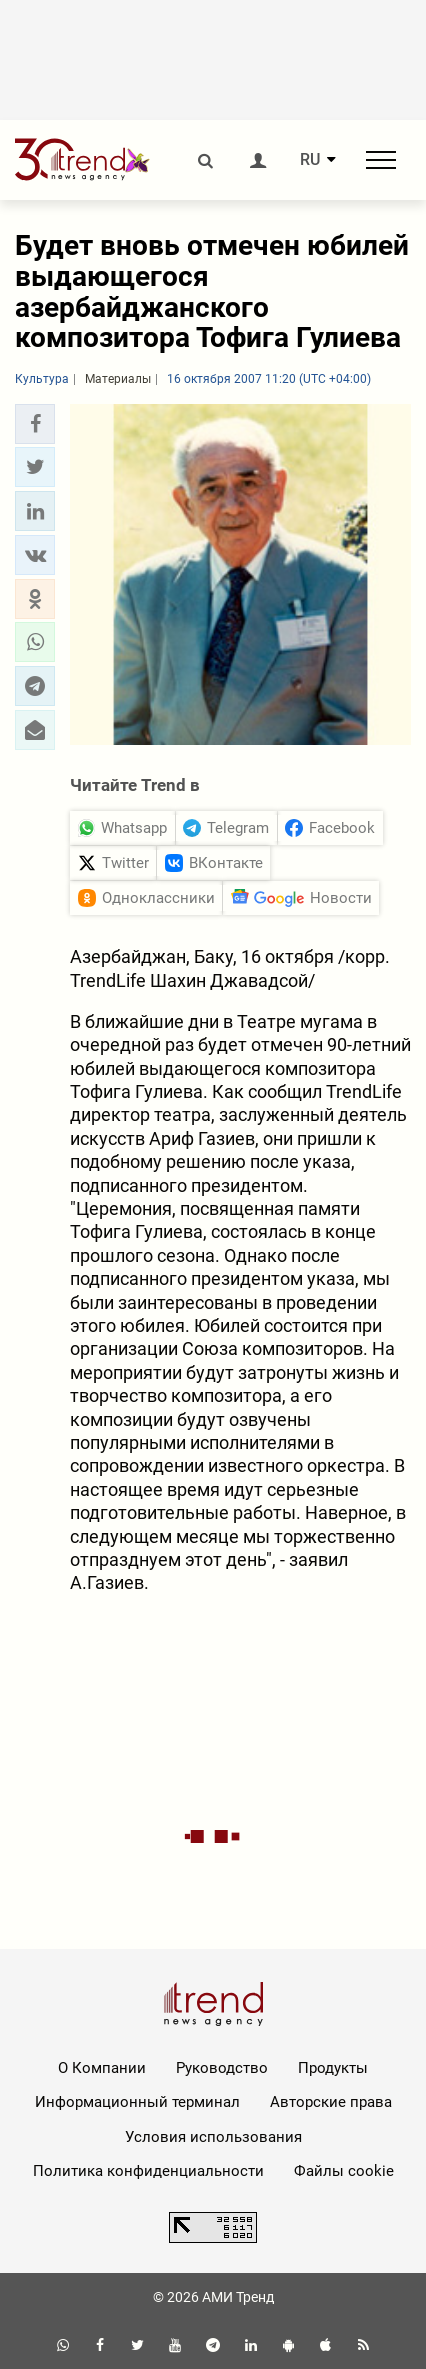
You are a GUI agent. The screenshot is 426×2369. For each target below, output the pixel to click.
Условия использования (213, 2137)
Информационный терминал (137, 2102)
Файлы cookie (344, 2171)
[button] (35, 424)
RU (310, 160)
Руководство (222, 2068)
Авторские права (331, 2102)
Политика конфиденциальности (148, 2171)
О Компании (102, 2068)
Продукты (333, 2068)
